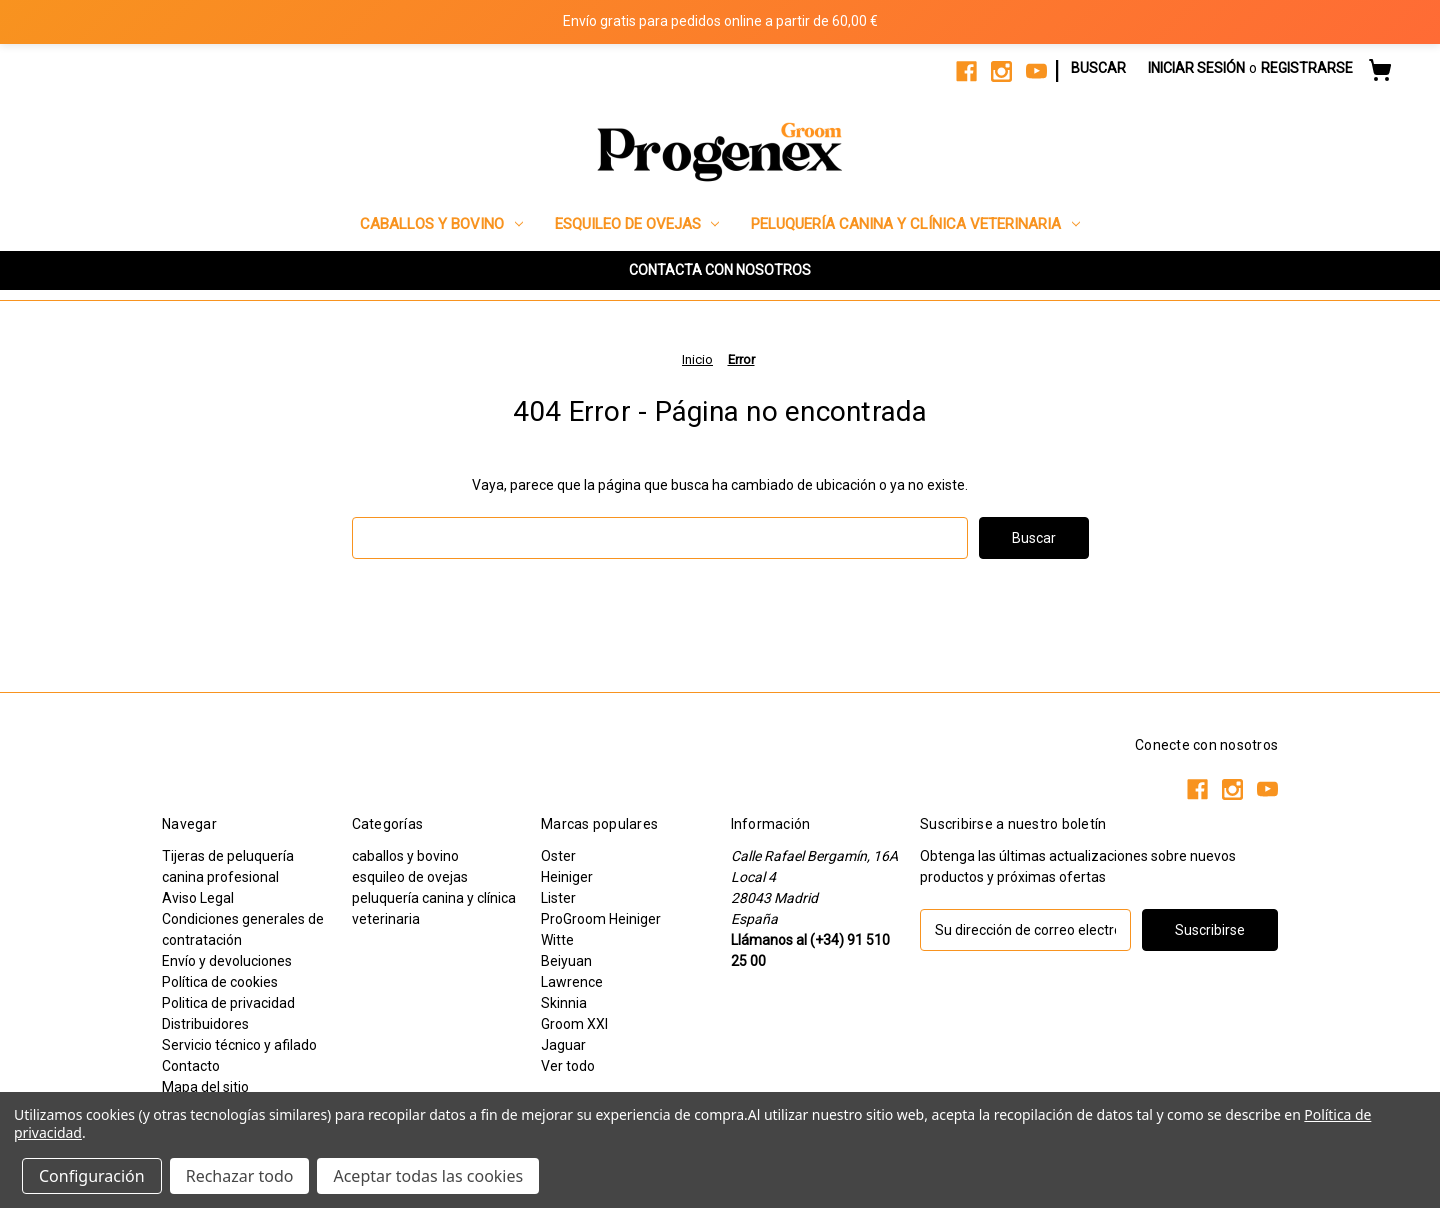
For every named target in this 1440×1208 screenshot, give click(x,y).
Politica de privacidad (228, 1003)
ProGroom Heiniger (601, 919)
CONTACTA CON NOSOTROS (720, 270)
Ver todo (568, 1066)
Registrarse (1307, 68)
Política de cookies (220, 982)
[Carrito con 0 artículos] (1380, 73)
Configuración (92, 1176)
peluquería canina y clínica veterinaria (915, 224)
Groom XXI (574, 1024)
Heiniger (567, 877)
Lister (558, 898)
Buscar (1098, 68)
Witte (557, 940)
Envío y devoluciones (227, 961)
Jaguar (563, 1045)
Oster (558, 856)
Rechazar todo (240, 1176)
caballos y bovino (441, 224)
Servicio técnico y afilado (239, 1045)
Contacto (191, 1066)
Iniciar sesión (1196, 68)
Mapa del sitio (205, 1087)
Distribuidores (205, 1024)
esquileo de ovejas (637, 224)
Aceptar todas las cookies (428, 1176)
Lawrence (572, 982)
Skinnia (564, 1003)
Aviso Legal (198, 898)
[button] (720, 270)
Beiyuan (566, 961)
